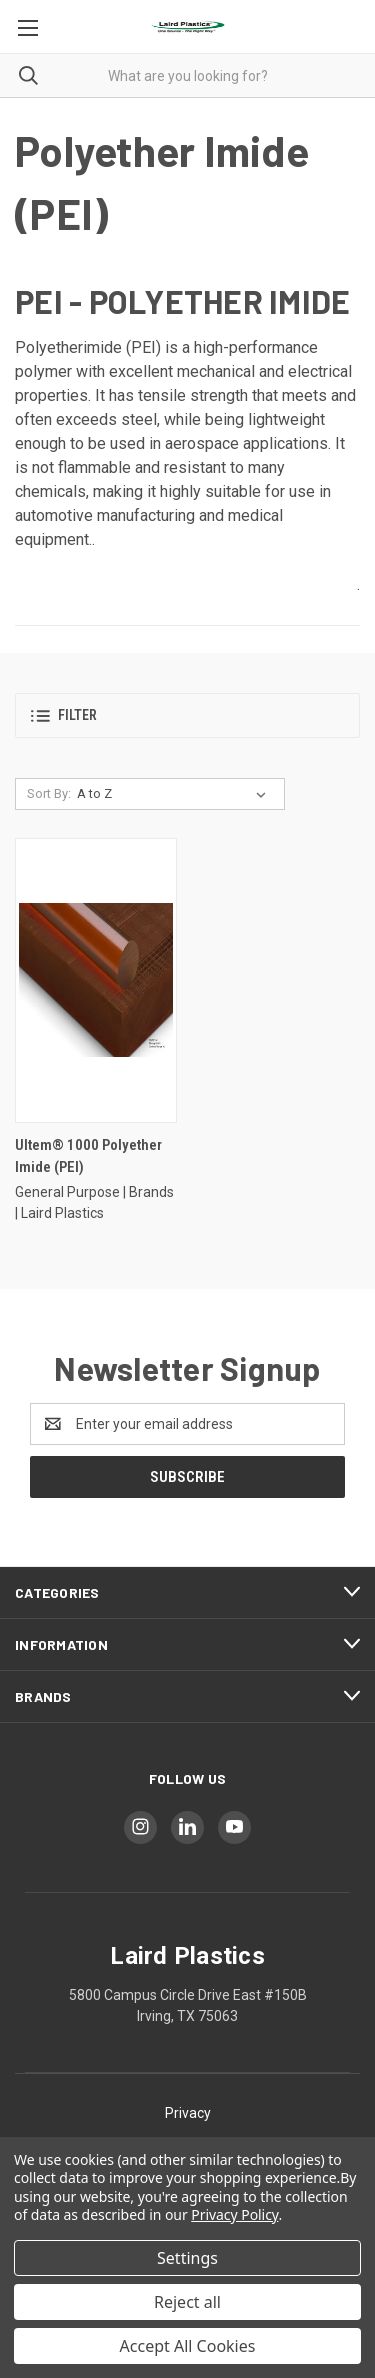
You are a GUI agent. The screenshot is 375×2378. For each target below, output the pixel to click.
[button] (187, 715)
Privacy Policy (234, 2214)
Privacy (188, 2113)
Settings (187, 2258)
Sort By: (49, 793)
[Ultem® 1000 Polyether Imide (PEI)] (96, 980)
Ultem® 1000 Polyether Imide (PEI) (88, 1156)
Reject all (187, 2302)
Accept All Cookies (188, 2346)
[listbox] (175, 794)
